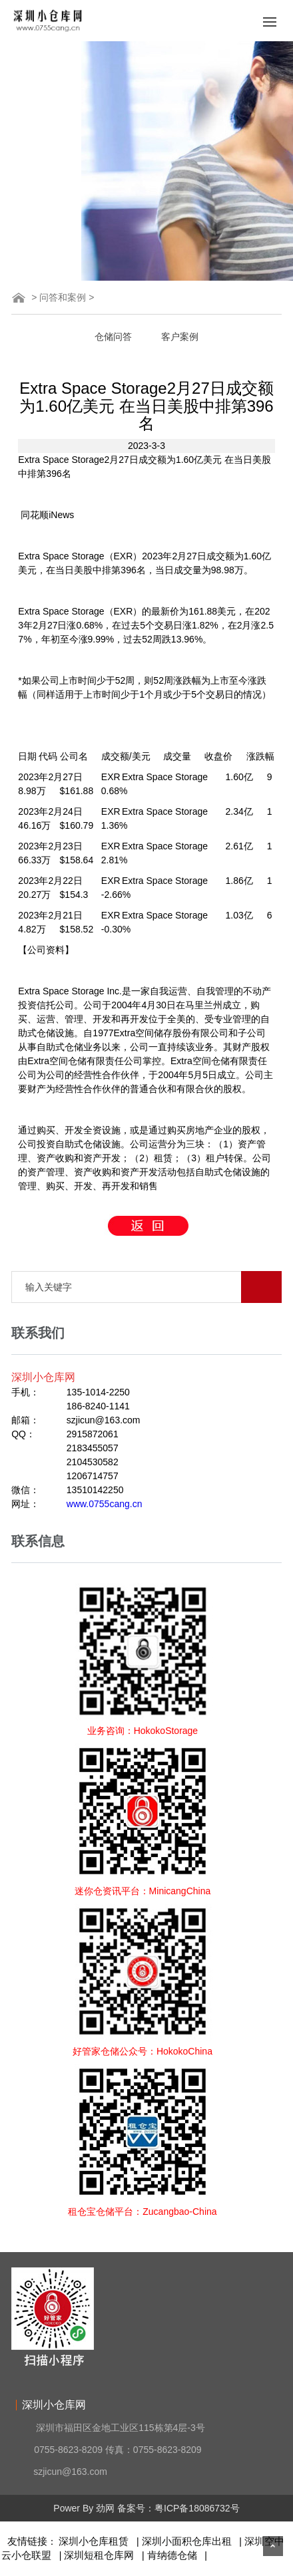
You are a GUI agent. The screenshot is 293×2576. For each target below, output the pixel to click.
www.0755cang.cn (105, 1504)
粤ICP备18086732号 (197, 2508)
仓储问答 (113, 336)
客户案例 (179, 336)
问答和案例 (62, 297)
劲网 (105, 2508)
